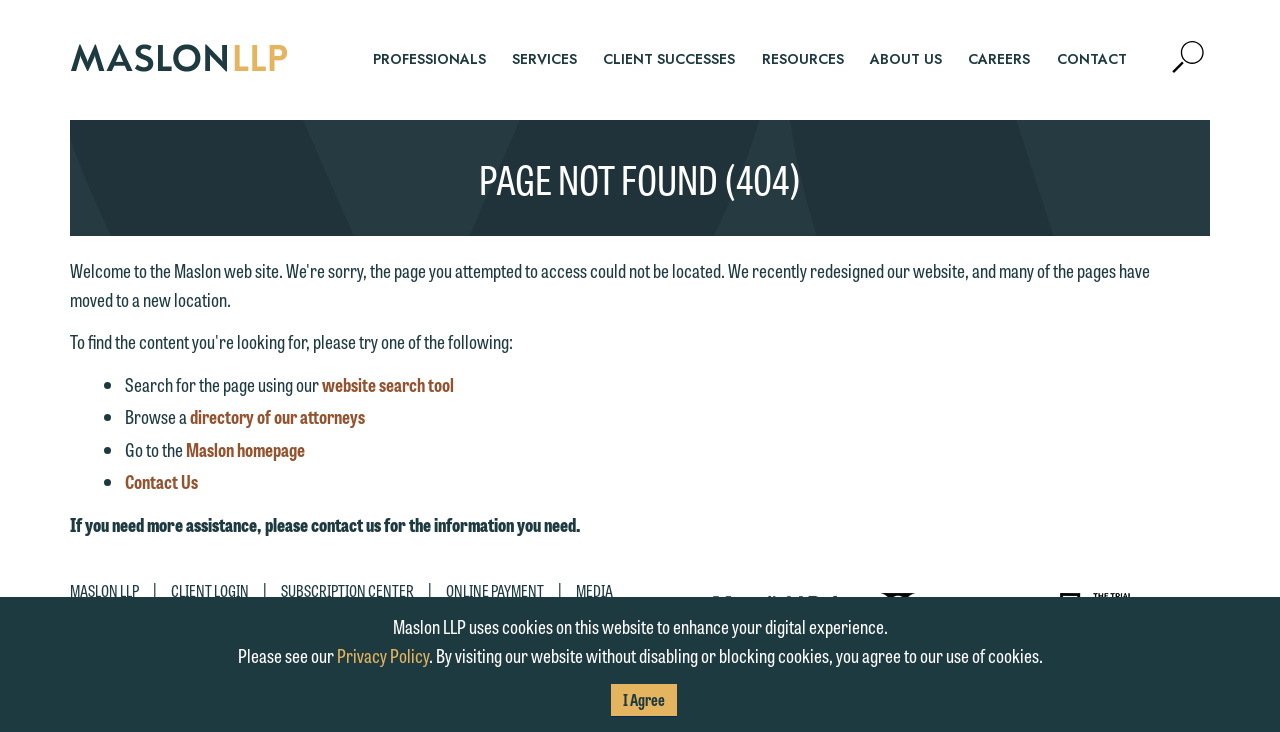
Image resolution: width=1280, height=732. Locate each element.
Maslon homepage (245, 449)
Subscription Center (347, 590)
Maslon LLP (104, 590)
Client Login (210, 590)
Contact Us (161, 481)
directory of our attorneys (277, 416)
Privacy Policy (383, 655)
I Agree (644, 699)
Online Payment (495, 590)
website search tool (388, 384)
